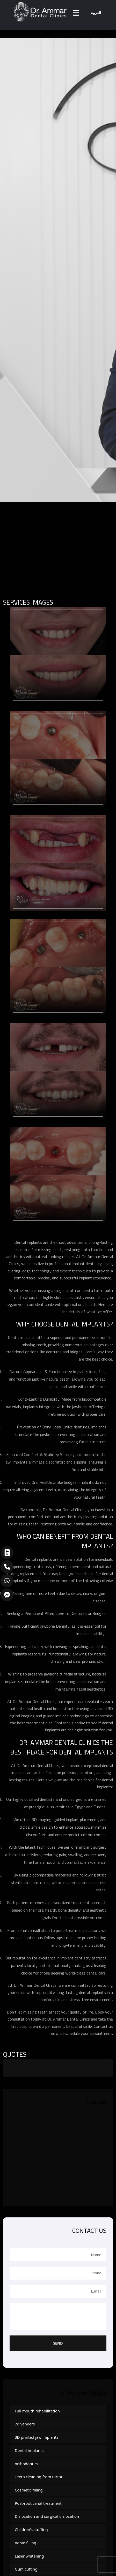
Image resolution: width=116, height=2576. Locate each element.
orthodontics (26, 2463)
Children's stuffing (31, 2529)
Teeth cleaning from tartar (38, 2476)
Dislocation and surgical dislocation (47, 2516)
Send (58, 2343)
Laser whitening (29, 2556)
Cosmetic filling (29, 2490)
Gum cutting (26, 2569)
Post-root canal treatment (38, 2503)
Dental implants (29, 2450)
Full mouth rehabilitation (37, 2410)
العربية (96, 12)
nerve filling (25, 2542)
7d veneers (25, 2423)
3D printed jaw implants (36, 2437)
